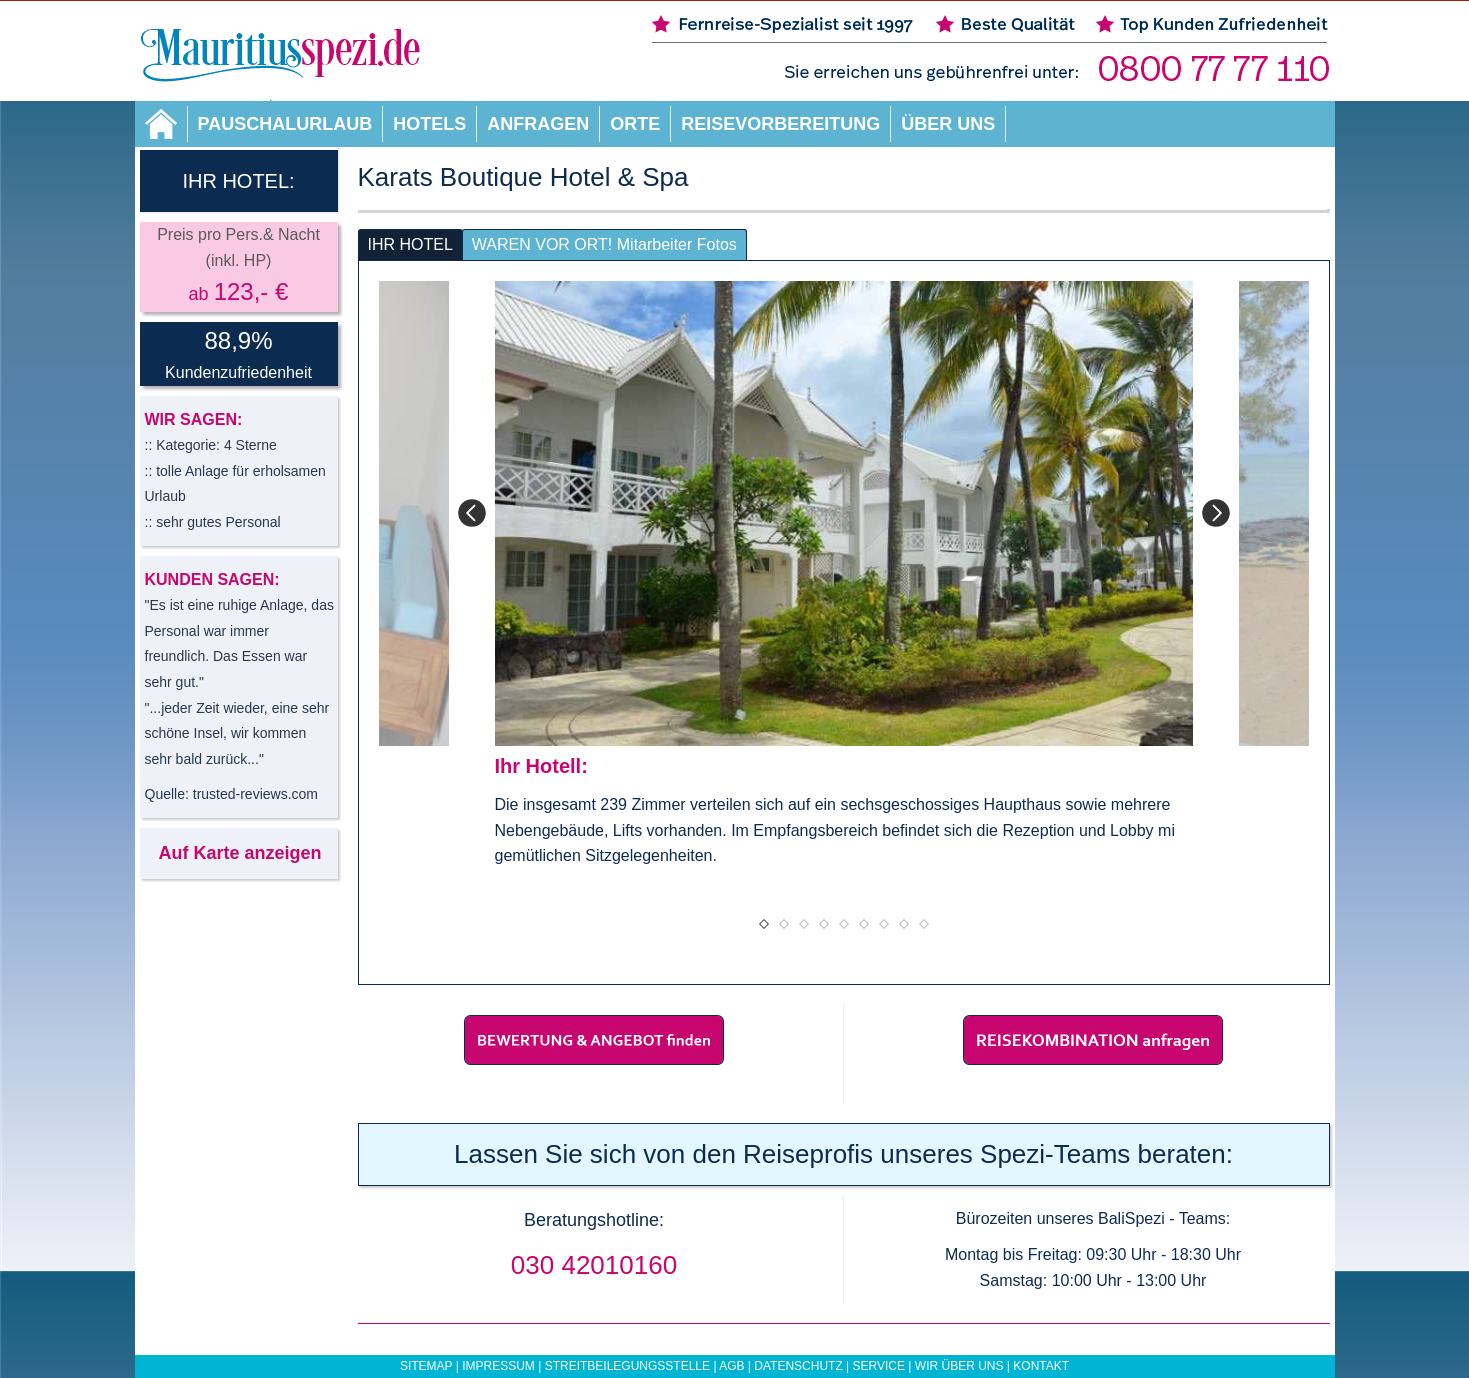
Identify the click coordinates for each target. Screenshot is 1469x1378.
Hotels (429, 124)
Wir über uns (959, 1366)
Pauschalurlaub (285, 124)
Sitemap (426, 1366)
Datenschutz (798, 1366)
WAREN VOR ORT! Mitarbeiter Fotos (604, 244)
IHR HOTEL (410, 244)
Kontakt (1041, 1366)
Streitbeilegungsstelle (627, 1366)
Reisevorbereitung (780, 124)
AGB (731, 1366)
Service (879, 1366)
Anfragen (538, 124)
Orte (635, 124)
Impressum (498, 1366)
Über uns (948, 124)
